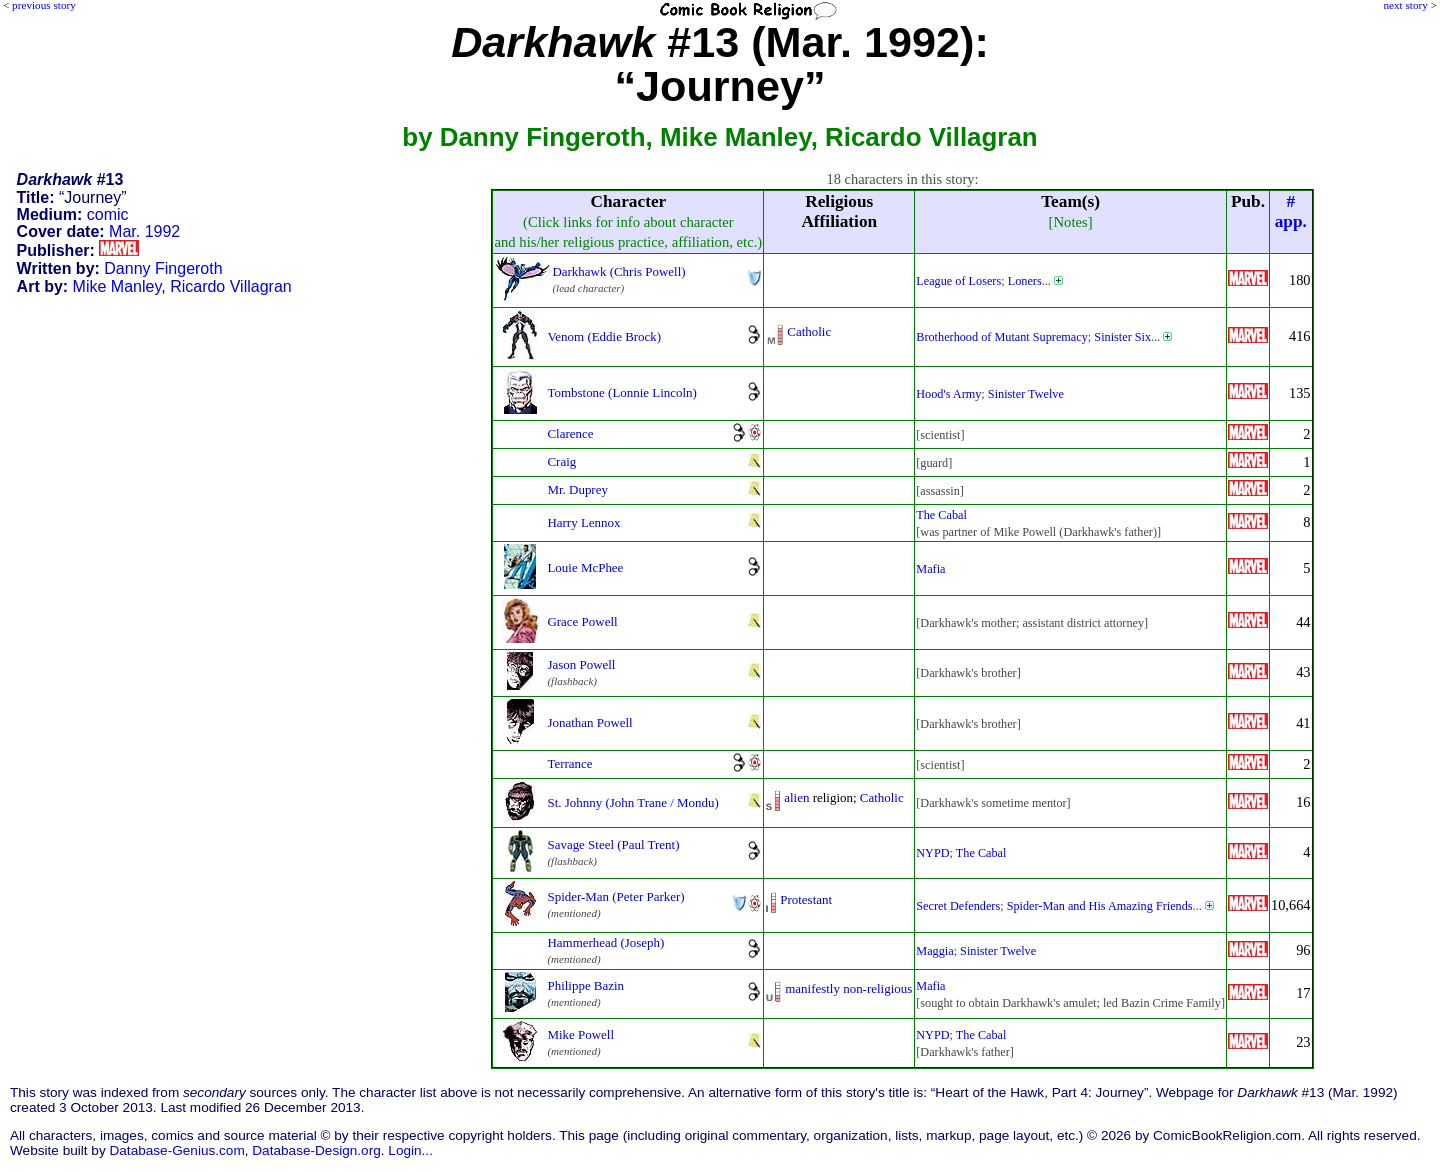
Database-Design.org (316, 1150)
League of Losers (958, 281)
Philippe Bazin (585, 985)
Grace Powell (582, 621)
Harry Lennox (583, 522)
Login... (410, 1150)
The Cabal (941, 515)
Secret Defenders (958, 906)
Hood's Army (948, 394)
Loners (1025, 281)
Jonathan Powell (589, 722)
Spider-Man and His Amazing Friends (1100, 906)
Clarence (570, 433)
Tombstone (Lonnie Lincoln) (621, 392)
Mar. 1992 (144, 231)
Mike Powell (580, 1034)
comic (108, 214)
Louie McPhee (585, 567)
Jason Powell (581, 664)
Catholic (809, 331)
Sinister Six (1122, 337)
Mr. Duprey (577, 489)
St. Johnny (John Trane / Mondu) (632, 802)
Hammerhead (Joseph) (605, 942)
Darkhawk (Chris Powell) (618, 271)
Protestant (806, 899)
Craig (561, 461)
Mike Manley (117, 286)
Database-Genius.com (176, 1150)
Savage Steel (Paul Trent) (613, 844)
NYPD (932, 853)
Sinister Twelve (1026, 394)
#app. (1291, 211)
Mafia (930, 569)
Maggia (934, 951)
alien (796, 797)
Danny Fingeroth (163, 268)
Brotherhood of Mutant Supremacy (1002, 337)
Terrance (569, 763)
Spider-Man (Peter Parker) (615, 896)
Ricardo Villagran (231, 286)
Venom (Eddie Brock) (604, 336)
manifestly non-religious (848, 988)
